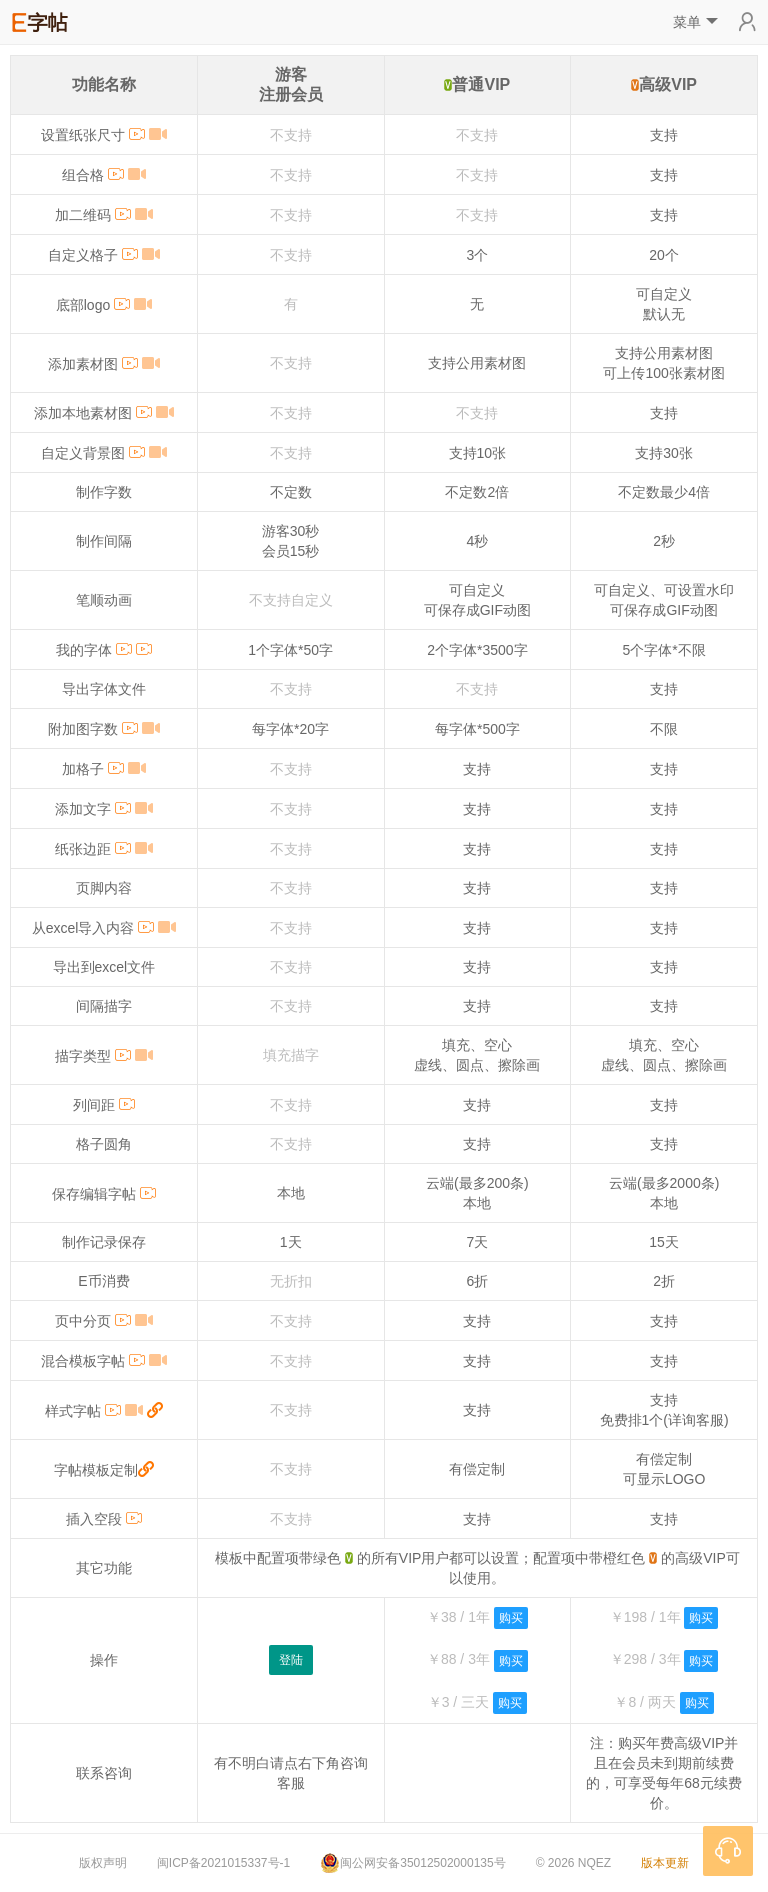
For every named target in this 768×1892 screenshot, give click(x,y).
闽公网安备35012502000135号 (412, 1863)
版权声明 (103, 1863)
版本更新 (665, 1863)
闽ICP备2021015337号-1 (223, 1863)
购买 (511, 1618)
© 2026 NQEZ (574, 1863)
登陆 (291, 1660)
